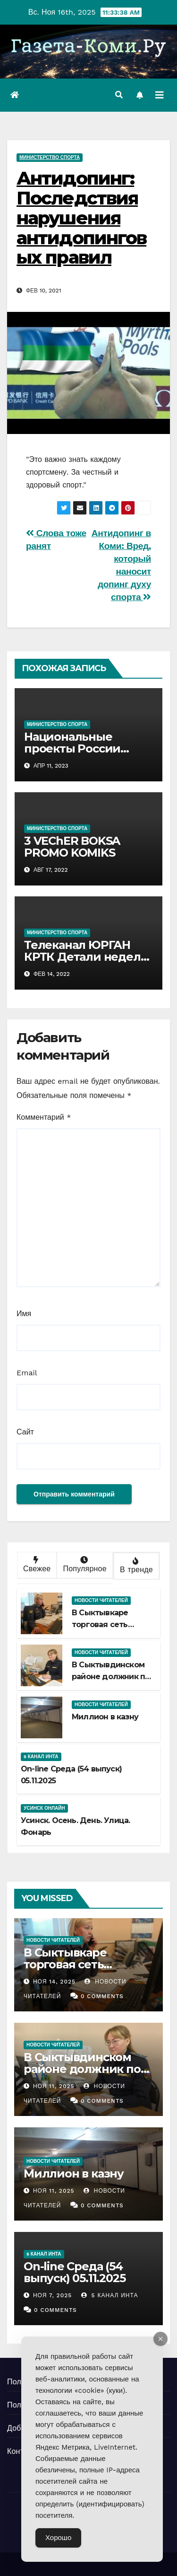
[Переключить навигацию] (159, 95)
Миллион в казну (105, 1716)
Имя (24, 1313)
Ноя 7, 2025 (52, 2295)
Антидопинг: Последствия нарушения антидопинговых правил (81, 217)
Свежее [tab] (36, 1564)
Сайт (25, 1431)
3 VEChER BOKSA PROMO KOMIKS (72, 846)
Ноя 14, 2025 (54, 1981)
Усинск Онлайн (44, 1808)
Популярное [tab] (83, 1564)
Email (27, 1372)
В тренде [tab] (135, 1565)
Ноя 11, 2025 (54, 2086)
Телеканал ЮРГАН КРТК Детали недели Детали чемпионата (86, 956)
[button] (119, 94)
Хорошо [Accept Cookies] (58, 2537)
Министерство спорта (49, 157)
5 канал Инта (41, 1756)
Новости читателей (101, 1600)
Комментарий (44, 1117)
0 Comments (102, 1996)
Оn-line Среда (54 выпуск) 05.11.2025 (74, 2272)
